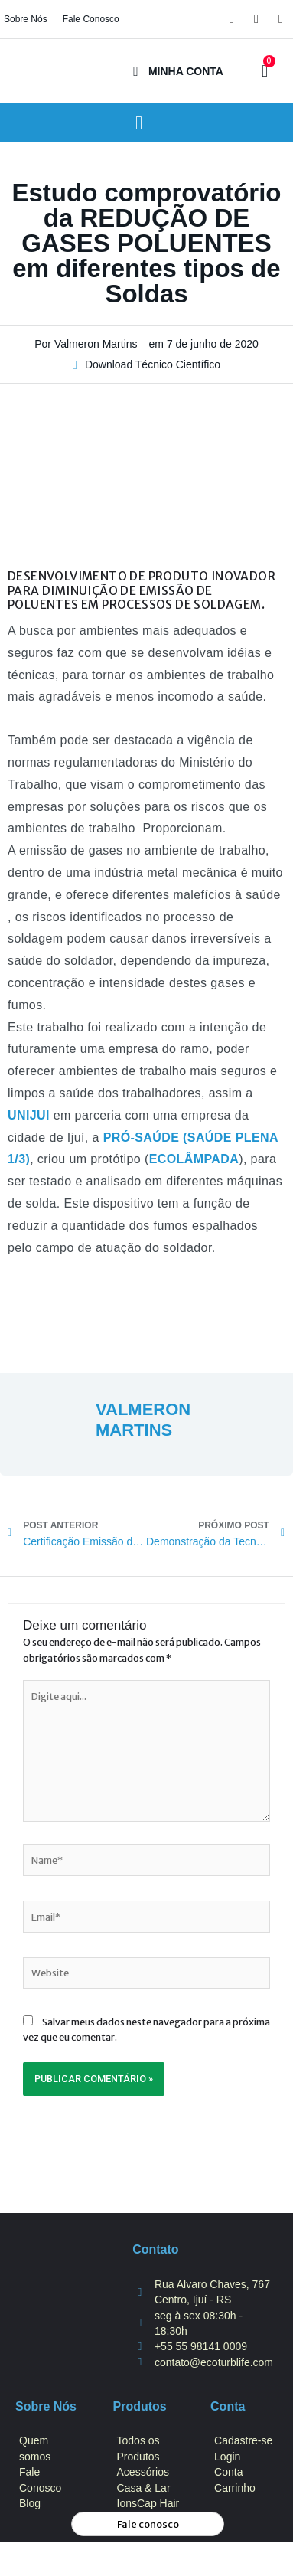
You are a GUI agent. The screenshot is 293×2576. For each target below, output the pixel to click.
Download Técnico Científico (152, 364)
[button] (139, 122)
